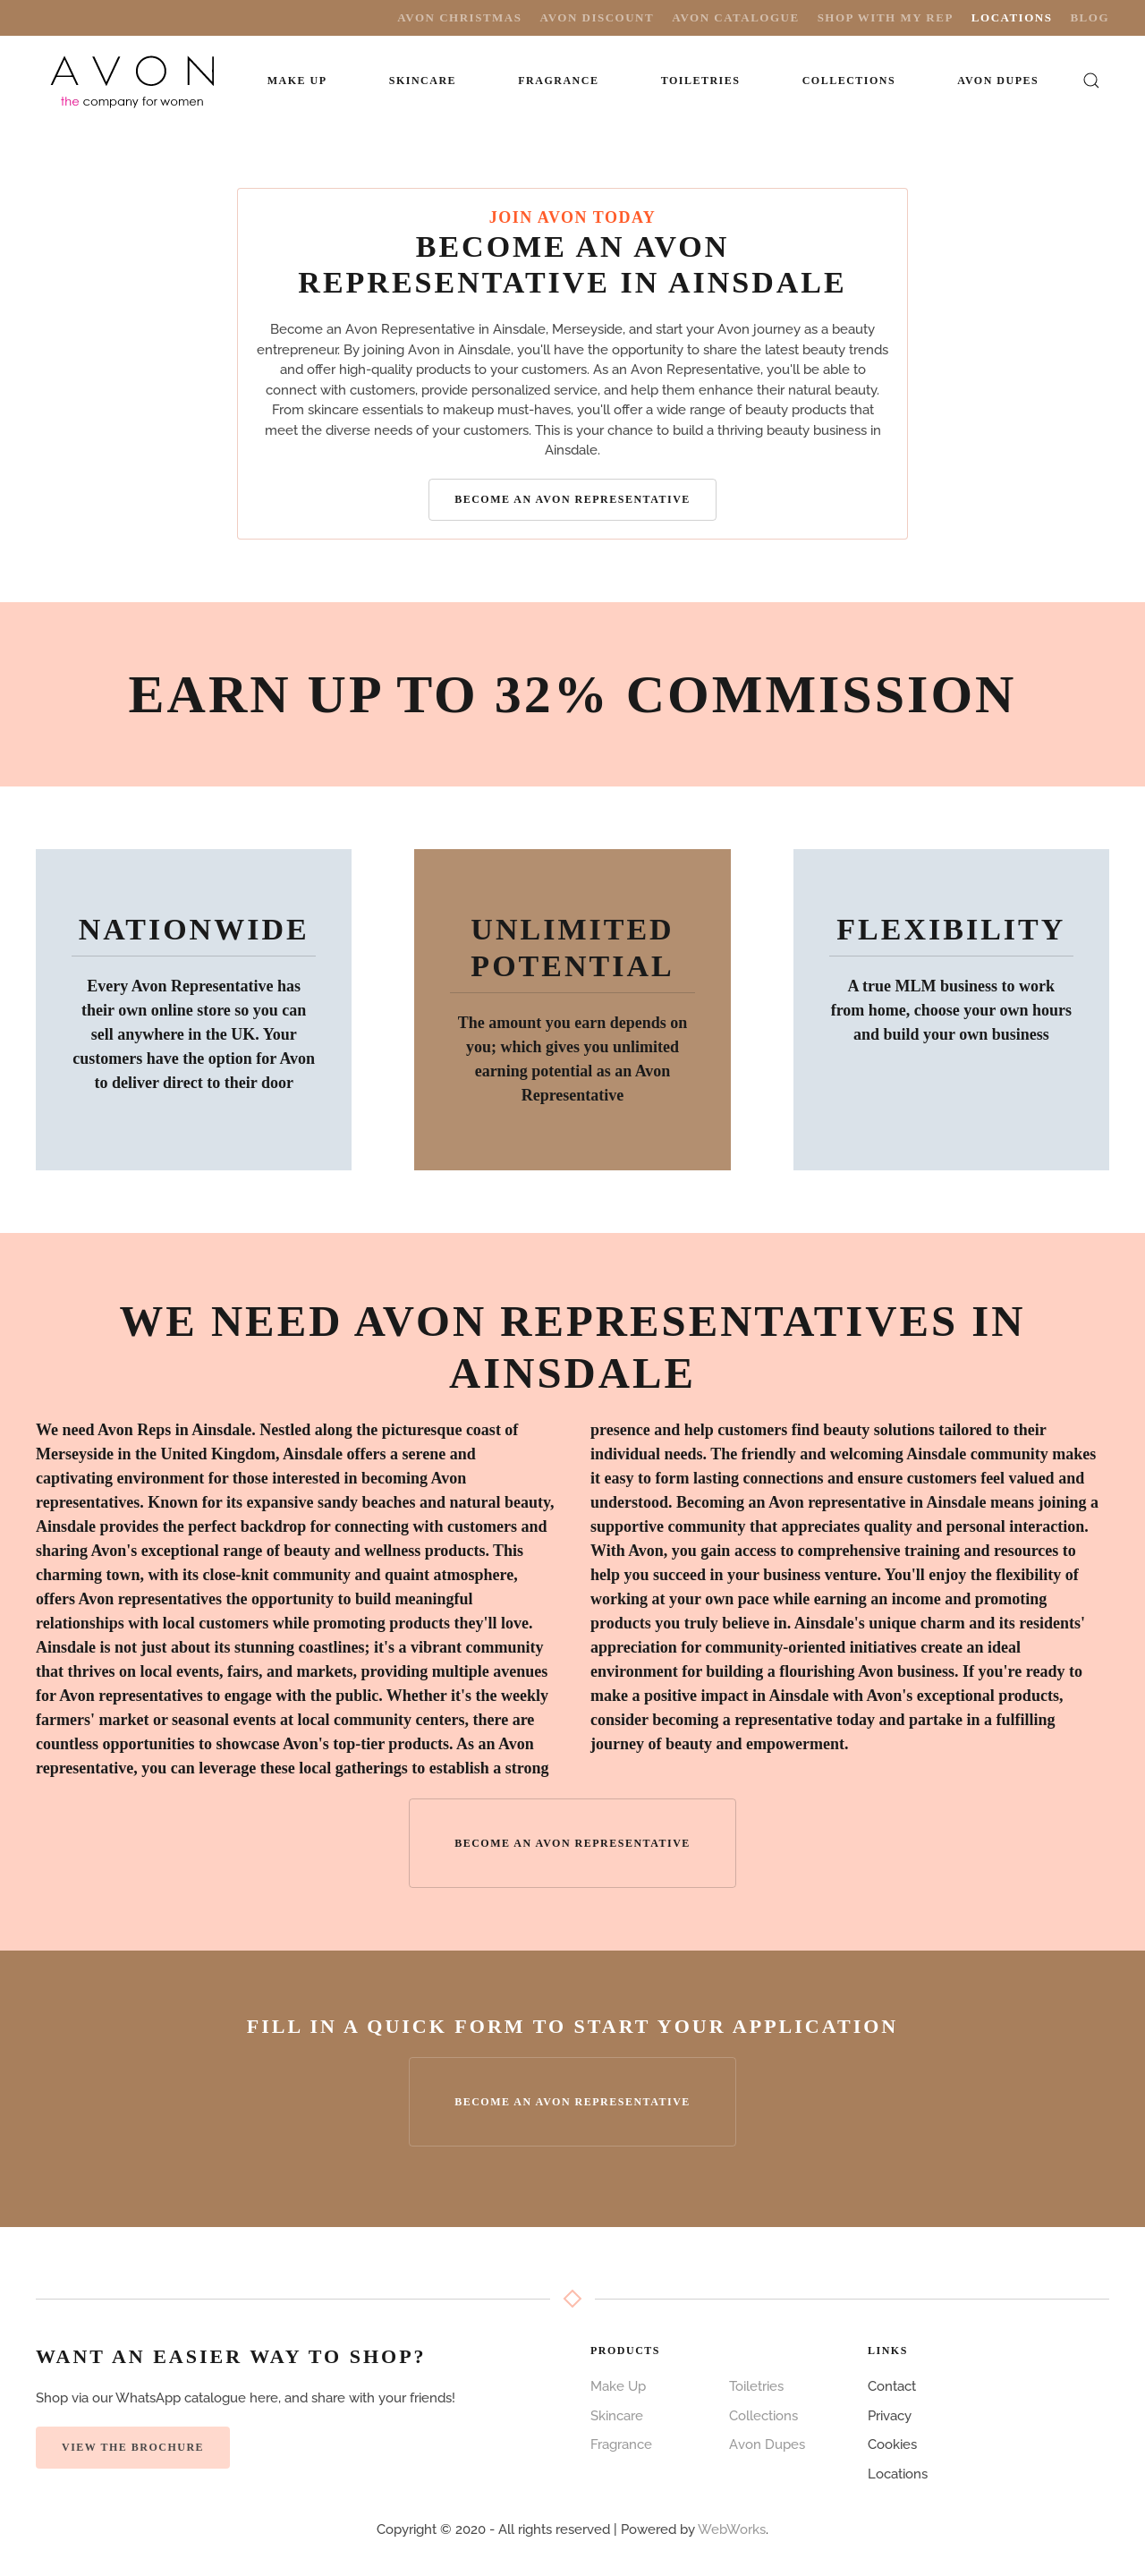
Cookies (892, 2444)
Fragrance (621, 2444)
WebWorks (732, 2529)
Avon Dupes (998, 80)
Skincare (616, 2416)
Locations (1012, 17)
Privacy (890, 2416)
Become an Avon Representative (572, 499)
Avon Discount (596, 17)
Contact (892, 2386)
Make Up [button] (297, 80)
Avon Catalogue (735, 17)
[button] (1091, 80)
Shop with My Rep (886, 17)
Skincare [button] (422, 80)
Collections (849, 80)
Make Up (618, 2386)
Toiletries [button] (701, 80)
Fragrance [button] (558, 80)
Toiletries (756, 2386)
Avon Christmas (459, 17)
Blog (1089, 17)
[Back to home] (134, 80)
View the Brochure (133, 2447)
